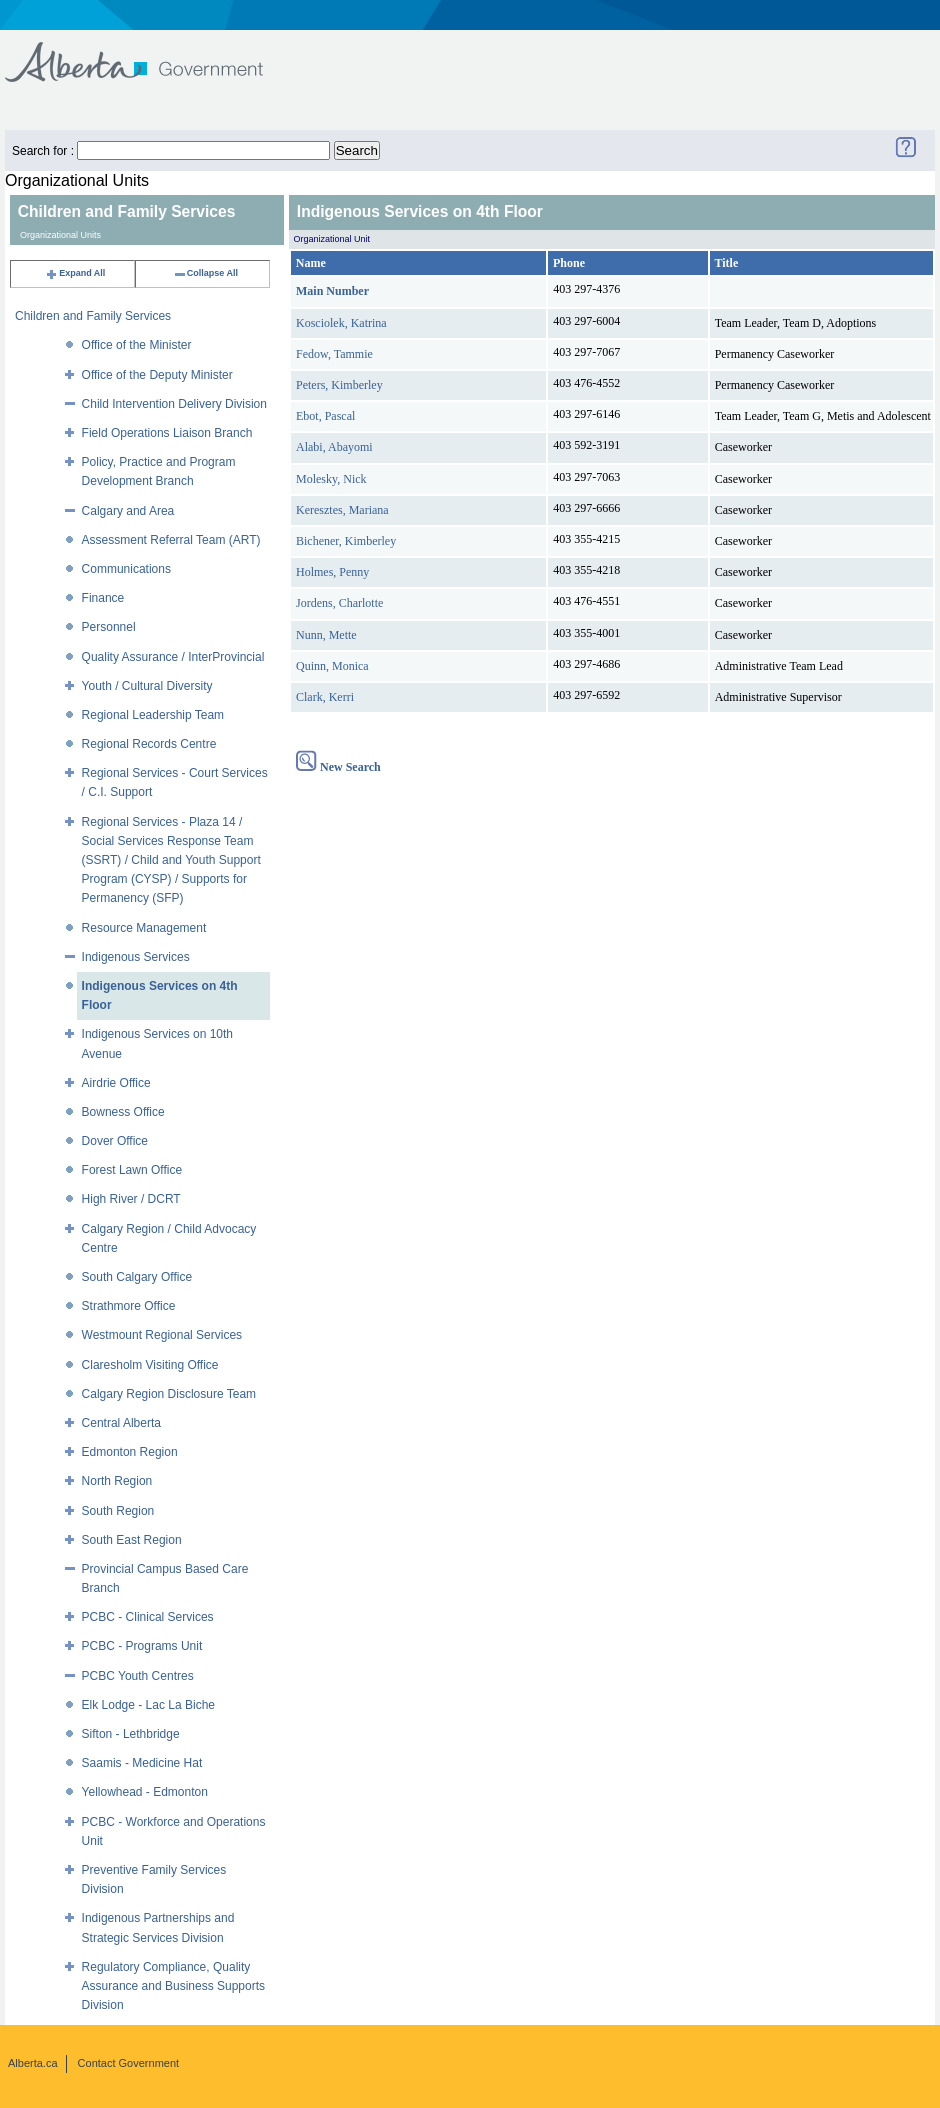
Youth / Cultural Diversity (147, 686)
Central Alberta (121, 1423)
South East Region (132, 1540)
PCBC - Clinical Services (148, 1617)
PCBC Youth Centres (138, 1676)
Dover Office (115, 1141)
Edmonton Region (130, 1452)
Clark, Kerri (325, 697)
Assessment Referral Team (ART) (171, 540)
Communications (126, 569)
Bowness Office (123, 1112)
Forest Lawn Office (132, 1170)
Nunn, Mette (326, 635)
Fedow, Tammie (334, 354)
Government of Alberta (150, 52)
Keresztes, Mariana (342, 510)
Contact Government (129, 2063)
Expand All (75, 273)
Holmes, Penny (332, 572)
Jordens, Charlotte (339, 603)
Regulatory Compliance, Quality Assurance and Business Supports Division (173, 1986)
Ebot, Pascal (325, 416)
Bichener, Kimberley (346, 541)
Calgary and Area (128, 511)
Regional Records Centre (149, 744)
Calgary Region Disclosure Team (169, 1394)
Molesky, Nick (331, 479)
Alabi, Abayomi (334, 447)
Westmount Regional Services (162, 1335)
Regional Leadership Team (153, 715)
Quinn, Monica (332, 666)
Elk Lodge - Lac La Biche (148, 1705)
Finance (103, 598)
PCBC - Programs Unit (142, 1646)
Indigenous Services (136, 957)
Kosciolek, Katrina (341, 323)
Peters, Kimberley (339, 385)
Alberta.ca (33, 2063)
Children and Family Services (93, 316)
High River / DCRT (131, 1199)
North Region (117, 1481)
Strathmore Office (129, 1306)
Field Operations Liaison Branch (167, 433)
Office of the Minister (137, 345)
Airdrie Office (116, 1083)
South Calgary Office (137, 1277)
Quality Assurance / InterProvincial (173, 657)
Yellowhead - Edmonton (145, 1792)
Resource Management (144, 928)
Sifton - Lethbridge (131, 1734)
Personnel (109, 627)
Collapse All (205, 273)
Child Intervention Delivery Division (174, 404)
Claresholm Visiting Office (150, 1365)
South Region (118, 1511)
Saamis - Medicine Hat (142, 1763)
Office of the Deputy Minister (157, 375)
